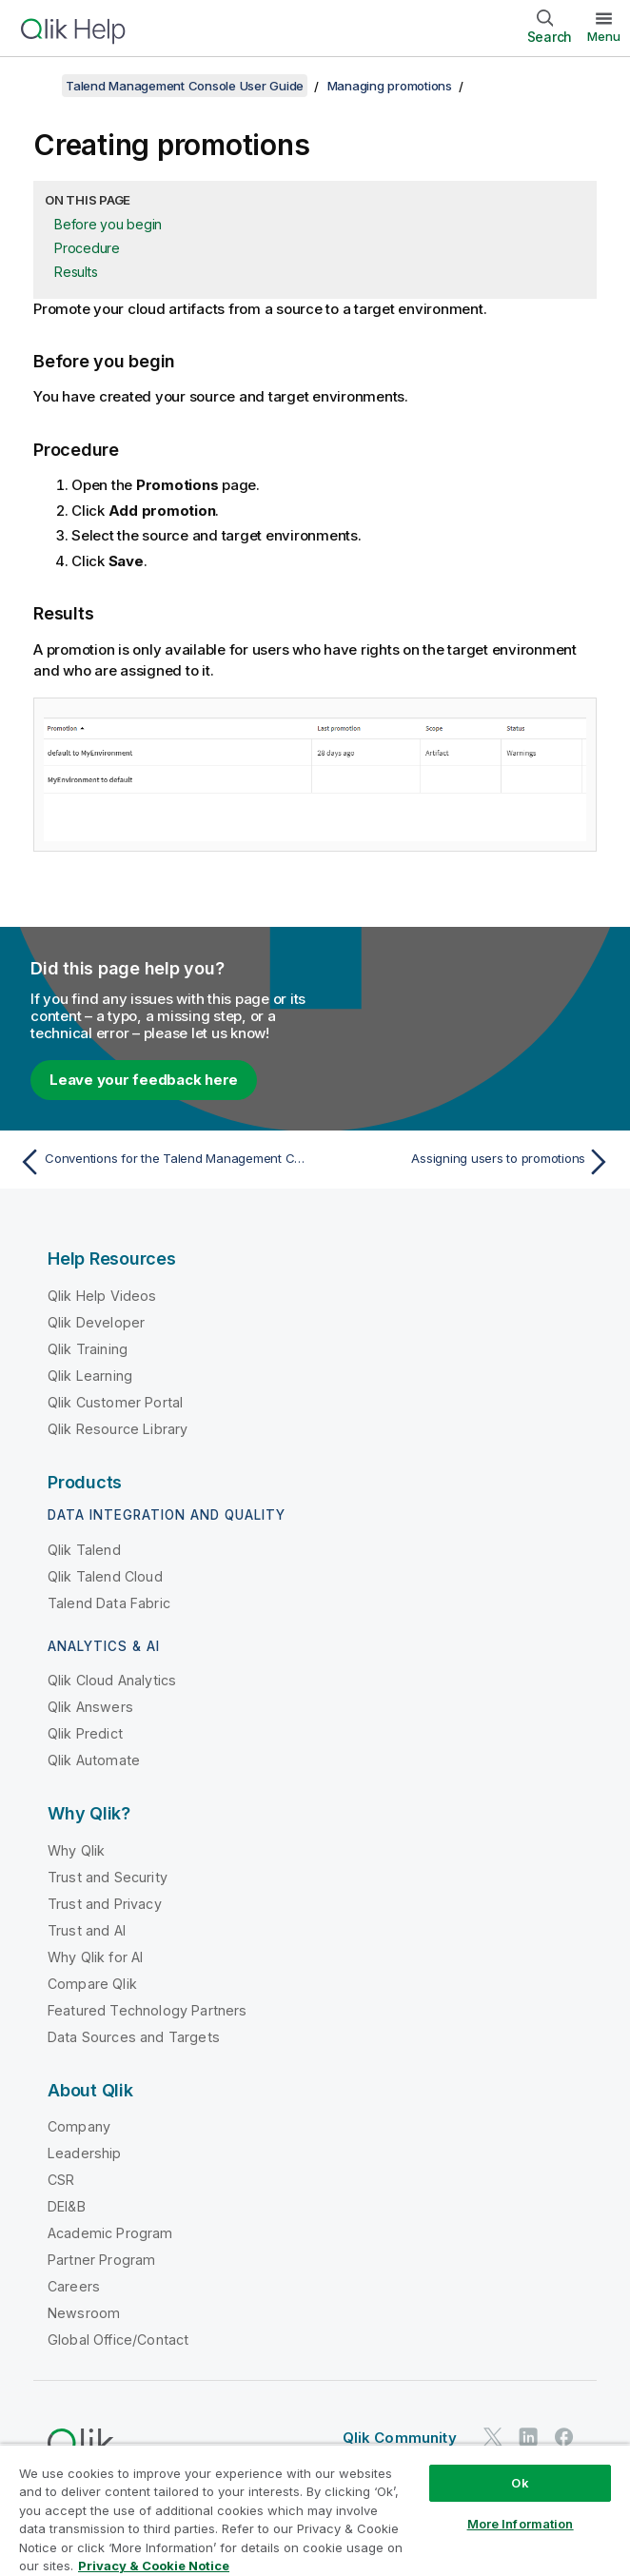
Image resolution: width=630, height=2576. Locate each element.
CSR (61, 2180)
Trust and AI (87, 1930)
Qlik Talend (84, 1550)
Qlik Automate (94, 1760)
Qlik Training (88, 1349)
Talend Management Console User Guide (185, 85)
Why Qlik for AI (95, 1957)
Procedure (87, 248)
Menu (603, 36)
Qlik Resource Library (117, 1429)
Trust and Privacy (105, 1904)
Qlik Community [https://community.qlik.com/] (400, 2438)
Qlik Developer (96, 1322)
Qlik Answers (90, 1707)
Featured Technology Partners (147, 2010)
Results (75, 272)
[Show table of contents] (38, 86)
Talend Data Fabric (109, 1603)
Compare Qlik (92, 1984)
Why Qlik (76, 1850)
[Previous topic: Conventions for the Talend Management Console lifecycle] (161, 1162)
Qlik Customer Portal (115, 1402)
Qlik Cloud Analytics (112, 1680)
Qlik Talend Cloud (105, 1576)
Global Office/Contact (118, 2339)
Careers (74, 2286)
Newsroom (84, 2313)
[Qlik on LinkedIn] (528, 2436)
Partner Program (101, 2260)
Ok (519, 2482)
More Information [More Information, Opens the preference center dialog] (520, 2523)
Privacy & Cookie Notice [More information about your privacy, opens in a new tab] (153, 2565)
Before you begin (108, 224)
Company (79, 2126)
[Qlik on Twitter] (493, 2436)
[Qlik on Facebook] (564, 2436)
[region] (315, 2510)
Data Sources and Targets (134, 2037)
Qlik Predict (85, 1733)
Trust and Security (107, 1877)
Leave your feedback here (143, 1080)
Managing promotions (389, 85)
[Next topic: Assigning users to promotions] (468, 1162)
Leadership (85, 2153)
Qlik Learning (90, 1375)
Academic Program (110, 2233)
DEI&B (67, 2206)
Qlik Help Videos (102, 1296)
